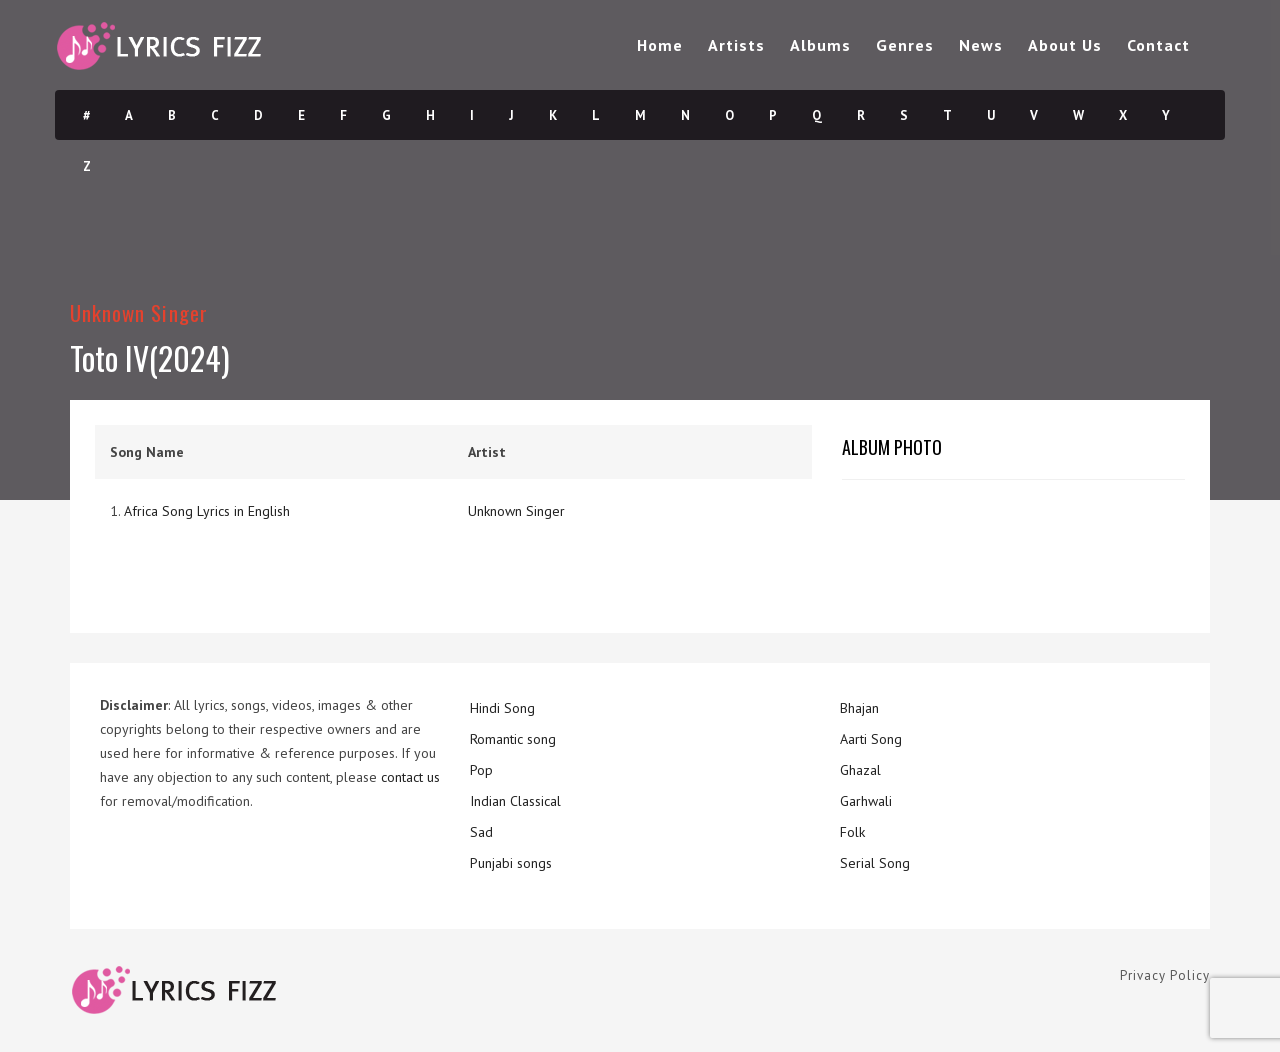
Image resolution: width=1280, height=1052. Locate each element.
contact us (410, 777)
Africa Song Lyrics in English (207, 511)
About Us (1065, 45)
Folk (852, 832)
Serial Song (875, 863)
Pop (481, 770)
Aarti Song (871, 739)
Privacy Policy (1165, 975)
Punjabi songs (511, 863)
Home (660, 45)
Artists (736, 45)
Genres (905, 45)
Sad (481, 832)
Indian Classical (515, 801)
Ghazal (860, 770)
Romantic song (513, 739)
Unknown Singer (139, 312)
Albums (820, 45)
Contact (1158, 45)
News (981, 45)
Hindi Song (502, 708)
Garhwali (866, 801)
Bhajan (859, 708)
